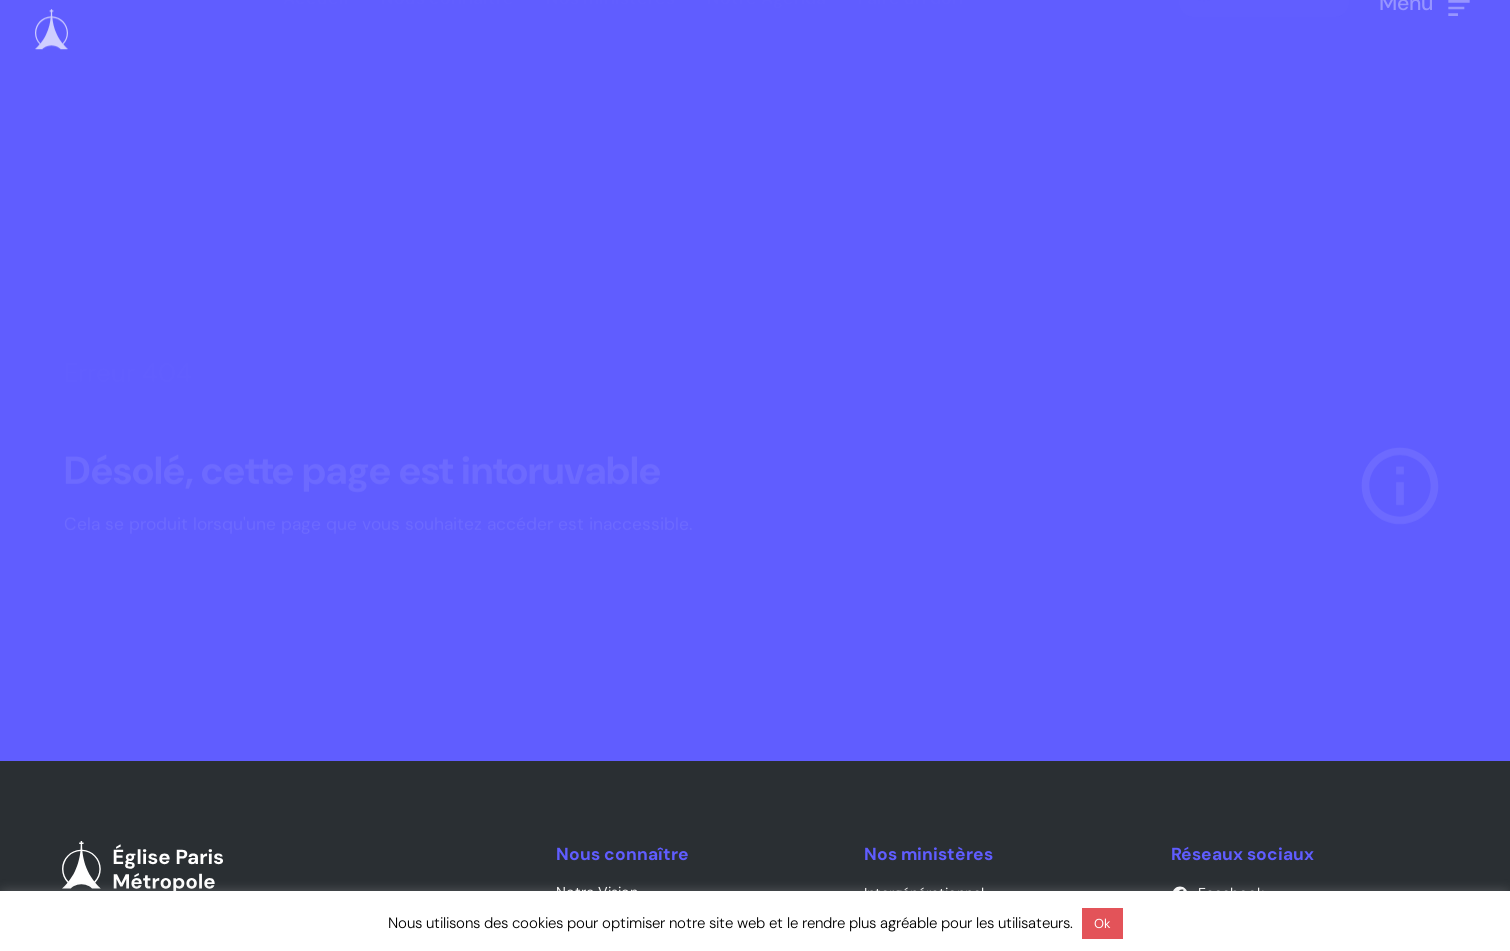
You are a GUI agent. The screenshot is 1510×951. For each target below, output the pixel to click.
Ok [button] (1102, 923)
